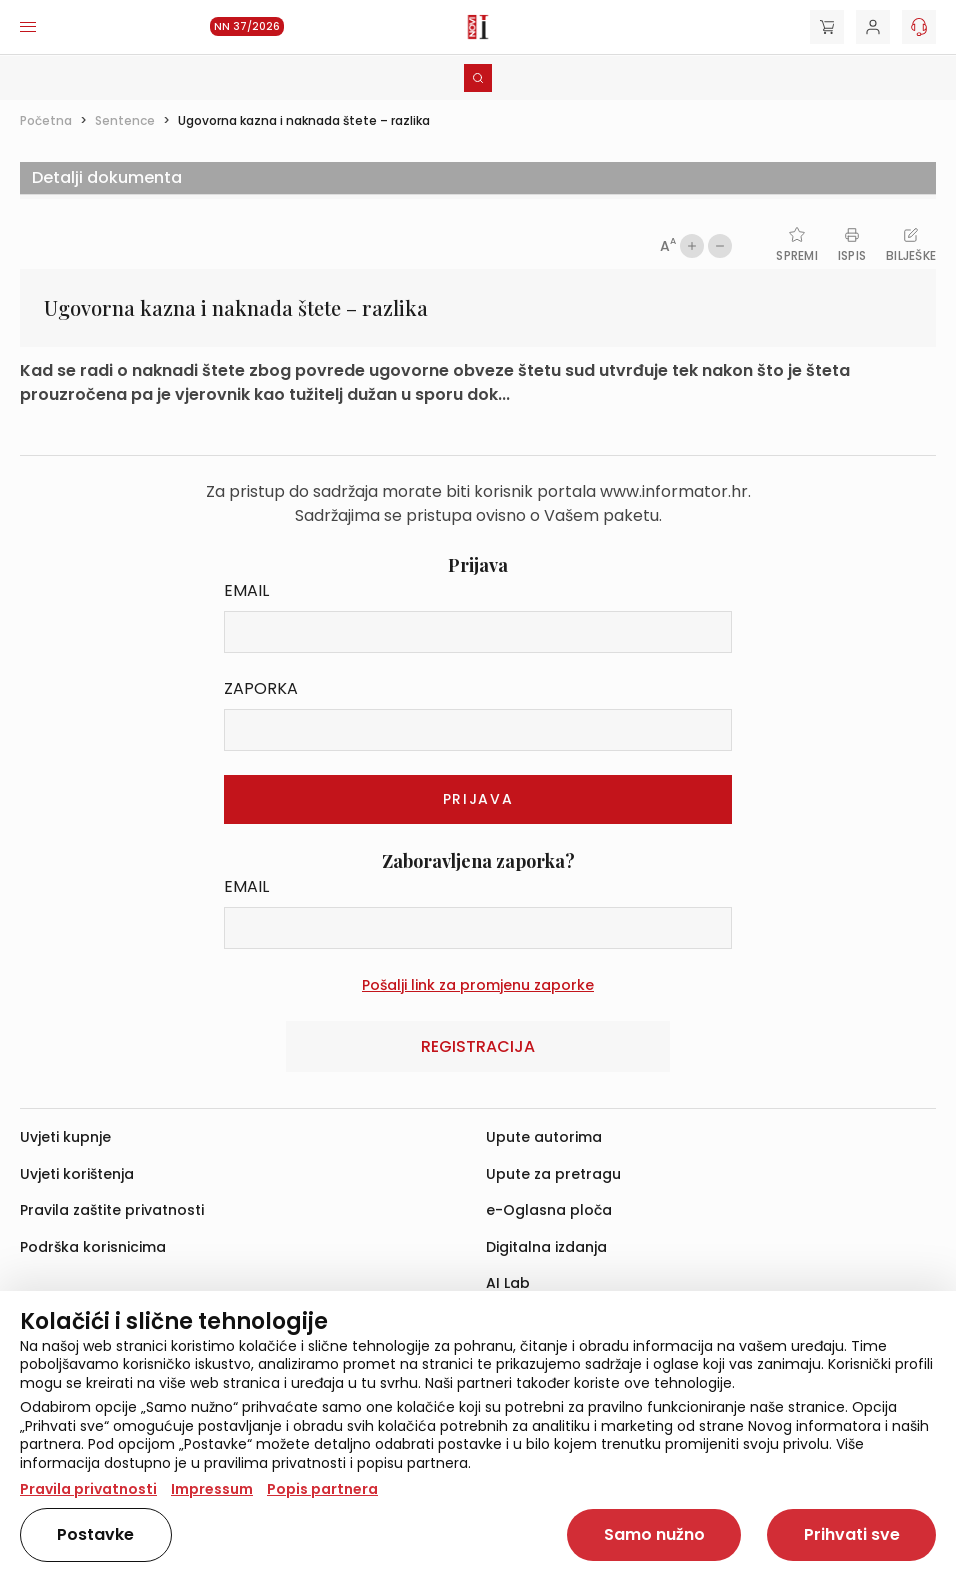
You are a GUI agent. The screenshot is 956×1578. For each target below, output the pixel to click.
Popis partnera (322, 1489)
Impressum (212, 1489)
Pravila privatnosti (88, 1489)
